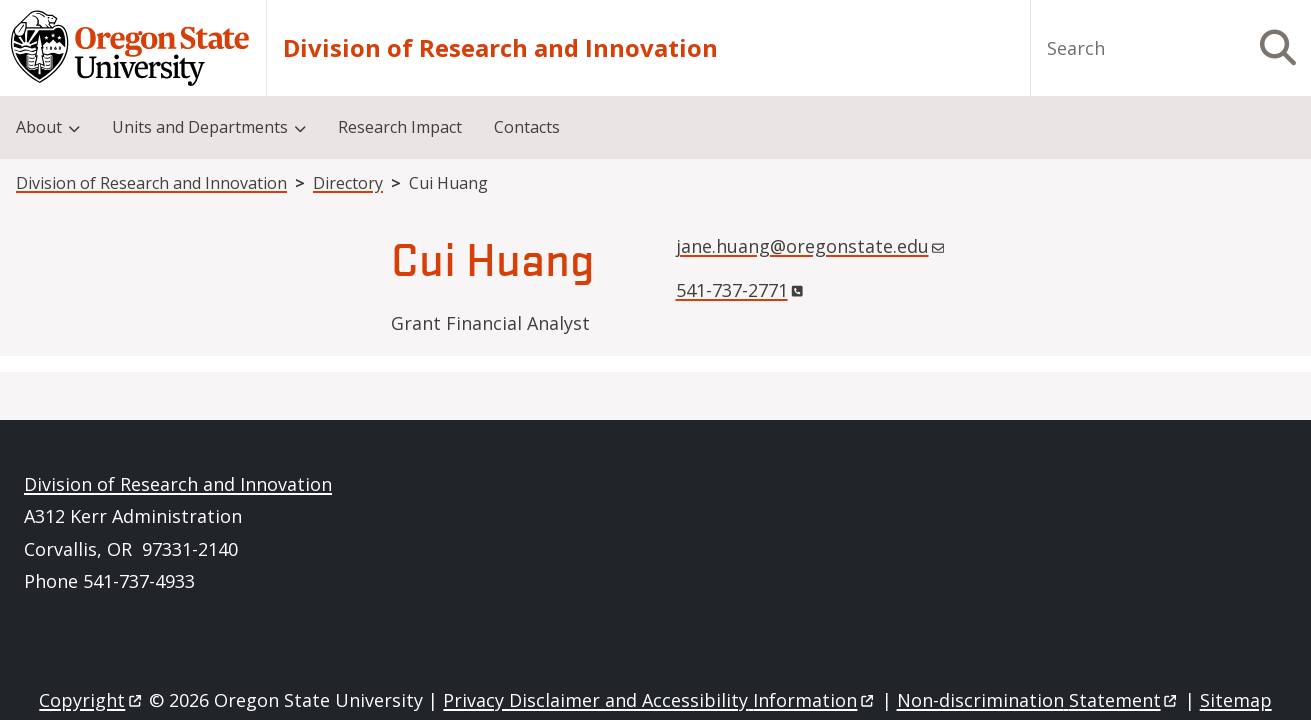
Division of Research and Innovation (500, 48)
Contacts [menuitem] (527, 127)
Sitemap (1236, 700)
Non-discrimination (1038, 700)
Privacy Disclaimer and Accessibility (659, 700)
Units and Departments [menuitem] (200, 127)
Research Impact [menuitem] (400, 127)
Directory (348, 183)
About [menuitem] (39, 127)
